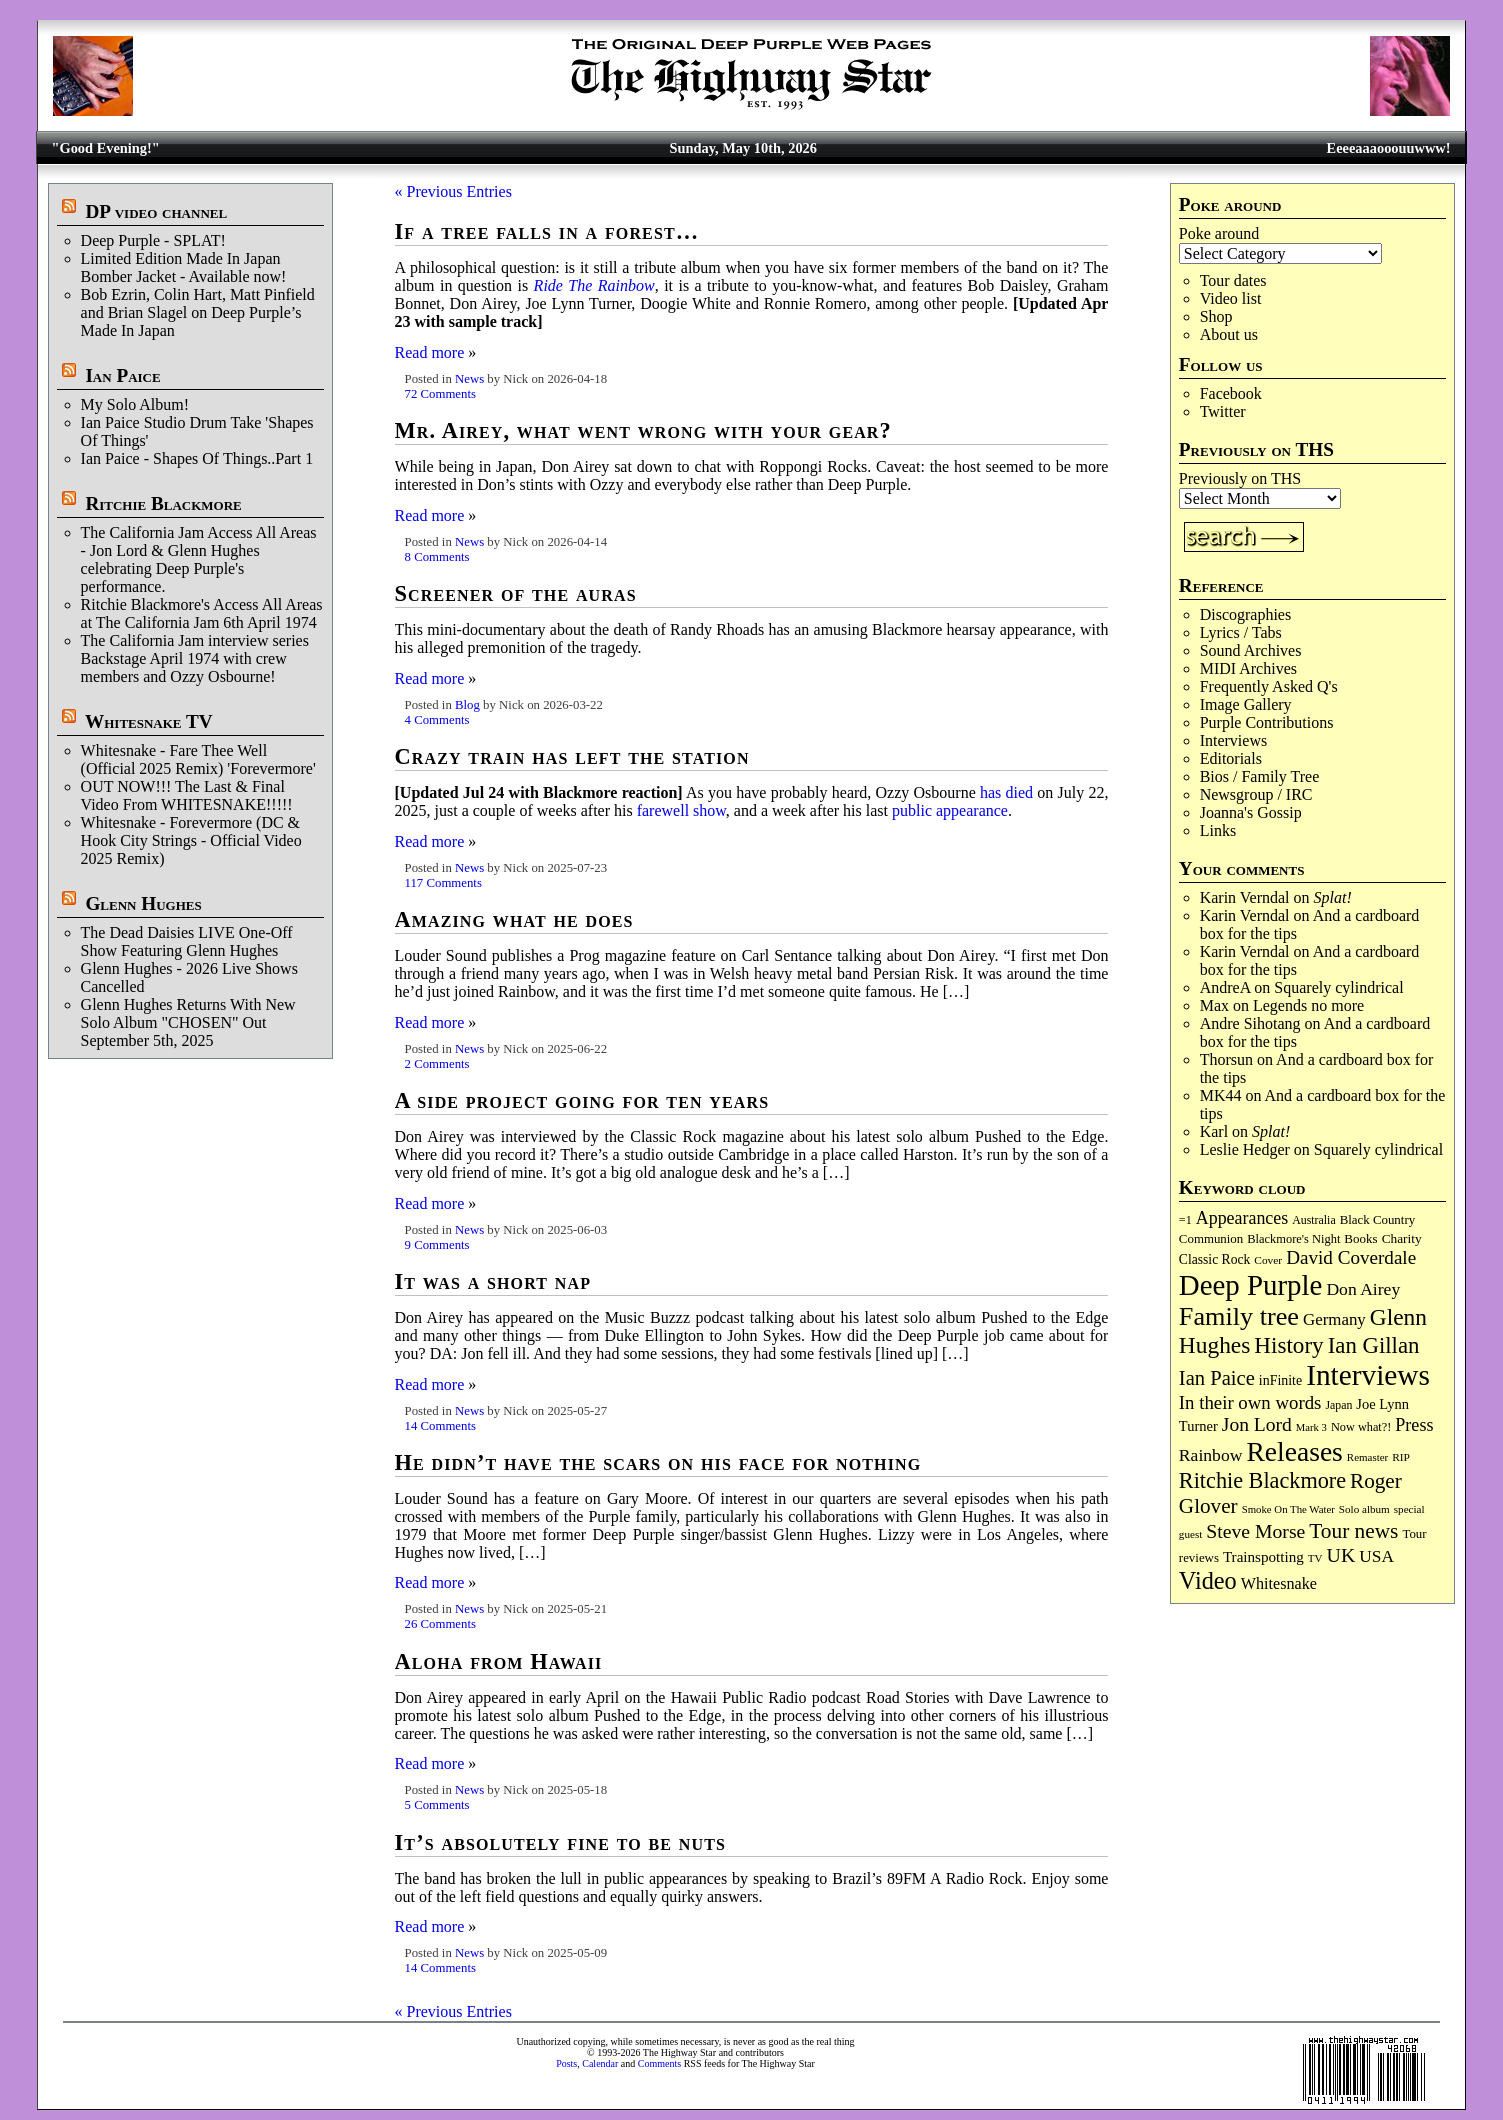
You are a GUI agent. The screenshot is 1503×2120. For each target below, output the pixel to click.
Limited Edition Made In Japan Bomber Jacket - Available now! (184, 267)
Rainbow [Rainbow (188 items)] (1211, 1455)
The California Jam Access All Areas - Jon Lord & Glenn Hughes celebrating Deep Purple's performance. (199, 559)
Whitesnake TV (149, 721)
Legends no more (1308, 1005)
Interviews (1234, 740)
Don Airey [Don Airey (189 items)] (1363, 1289)
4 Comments (437, 720)
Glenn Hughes (143, 903)
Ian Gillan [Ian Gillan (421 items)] (1374, 1345)
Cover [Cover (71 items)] (1268, 1260)
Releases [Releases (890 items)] (1294, 1451)
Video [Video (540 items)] (1208, 1580)
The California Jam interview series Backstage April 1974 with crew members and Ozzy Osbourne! (195, 658)
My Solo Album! (135, 404)
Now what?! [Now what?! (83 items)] (1361, 1427)
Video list (1231, 298)
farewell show (681, 810)
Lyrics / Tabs (1241, 632)
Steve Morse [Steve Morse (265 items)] (1255, 1531)
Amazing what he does (514, 919)
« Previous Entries (453, 191)
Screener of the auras (516, 593)
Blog (467, 705)
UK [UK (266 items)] (1341, 1555)
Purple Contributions (1267, 722)
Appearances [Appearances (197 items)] (1242, 1218)
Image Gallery (1246, 704)
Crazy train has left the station (572, 756)
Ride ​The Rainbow (594, 285)
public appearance (950, 810)
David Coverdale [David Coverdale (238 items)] (1351, 1257)
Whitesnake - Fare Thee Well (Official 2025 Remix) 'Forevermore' (198, 759)
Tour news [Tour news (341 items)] (1353, 1531)
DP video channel (156, 211)
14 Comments (440, 1426)
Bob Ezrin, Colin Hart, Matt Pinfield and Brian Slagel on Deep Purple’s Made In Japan (198, 312)
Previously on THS (1240, 478)
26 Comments (440, 1624)
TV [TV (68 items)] (1315, 1558)
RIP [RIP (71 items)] (1401, 1457)
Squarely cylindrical (1338, 987)
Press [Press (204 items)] (1414, 1425)
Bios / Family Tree (1260, 776)
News (469, 379)
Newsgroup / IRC (1256, 794)
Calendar (600, 2063)
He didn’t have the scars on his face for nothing (658, 1462)
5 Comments (437, 1805)
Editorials (1231, 758)
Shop (1216, 316)
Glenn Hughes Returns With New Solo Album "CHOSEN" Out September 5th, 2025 (188, 1022)
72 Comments (440, 394)
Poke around (1219, 233)
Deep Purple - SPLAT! (153, 240)
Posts (566, 2063)
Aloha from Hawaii (499, 1661)
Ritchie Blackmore (163, 503)
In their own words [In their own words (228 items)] (1250, 1402)
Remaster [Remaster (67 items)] (1367, 1457)
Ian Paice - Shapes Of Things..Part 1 (197, 458)
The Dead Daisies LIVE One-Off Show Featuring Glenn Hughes (187, 941)
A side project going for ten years (582, 1100)
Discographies (1246, 614)
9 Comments (437, 1245)
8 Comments (437, 557)
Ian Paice (122, 375)
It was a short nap (493, 1281)
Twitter (1223, 411)
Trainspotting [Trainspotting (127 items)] (1263, 1557)
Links (1218, 830)
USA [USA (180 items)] (1376, 1556)
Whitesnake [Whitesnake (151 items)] (1279, 1583)
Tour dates (1233, 280)
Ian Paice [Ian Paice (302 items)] (1217, 1378)
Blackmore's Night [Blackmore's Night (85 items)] (1293, 1239)
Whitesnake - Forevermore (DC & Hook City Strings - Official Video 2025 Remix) (191, 840)
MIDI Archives (1248, 668)
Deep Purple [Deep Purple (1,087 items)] (1251, 1285)
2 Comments (437, 1064)
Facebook (1231, 393)
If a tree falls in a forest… (547, 231)
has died (1006, 792)
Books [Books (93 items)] (1360, 1238)
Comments (659, 2063)
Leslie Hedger (1245, 1149)
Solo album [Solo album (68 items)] (1364, 1509)
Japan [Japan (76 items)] (1338, 1405)
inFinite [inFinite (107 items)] (1280, 1380)
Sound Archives (1251, 650)
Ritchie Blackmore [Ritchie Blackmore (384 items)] (1262, 1480)
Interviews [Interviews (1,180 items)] (1368, 1375)
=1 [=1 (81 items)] (1185, 1220)
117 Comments (443, 883)
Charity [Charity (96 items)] (1402, 1238)
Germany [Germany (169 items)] (1334, 1319)
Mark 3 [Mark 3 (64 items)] (1311, 1427)
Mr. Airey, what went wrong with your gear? (643, 430)
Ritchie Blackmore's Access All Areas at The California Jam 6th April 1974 (202, 613)
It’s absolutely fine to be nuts (560, 1842)
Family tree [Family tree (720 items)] (1239, 1316)
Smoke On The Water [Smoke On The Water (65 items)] (1288, 1509)
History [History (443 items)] (1288, 1345)
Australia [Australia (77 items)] (1313, 1220)
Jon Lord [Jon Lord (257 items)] (1257, 1424)
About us (1229, 334)
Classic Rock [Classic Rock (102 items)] (1214, 1259)
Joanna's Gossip (1251, 812)
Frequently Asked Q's (1269, 686)
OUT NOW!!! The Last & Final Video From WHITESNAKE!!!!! (187, 795)
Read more (430, 352)
